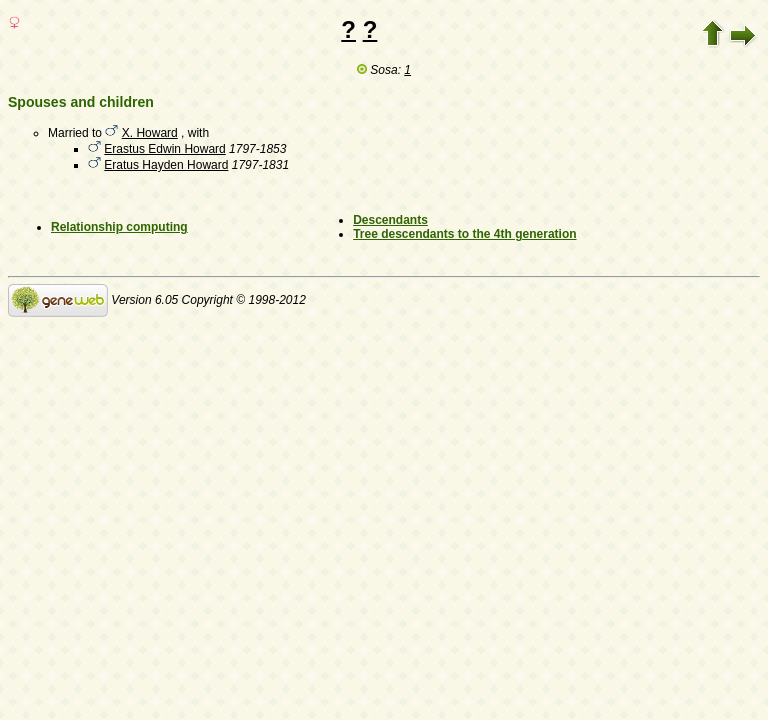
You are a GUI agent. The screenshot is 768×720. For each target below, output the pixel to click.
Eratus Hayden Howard (166, 165)
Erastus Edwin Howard (164, 149)
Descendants (390, 220)
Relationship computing (119, 227)
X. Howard (150, 133)
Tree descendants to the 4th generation (464, 234)
